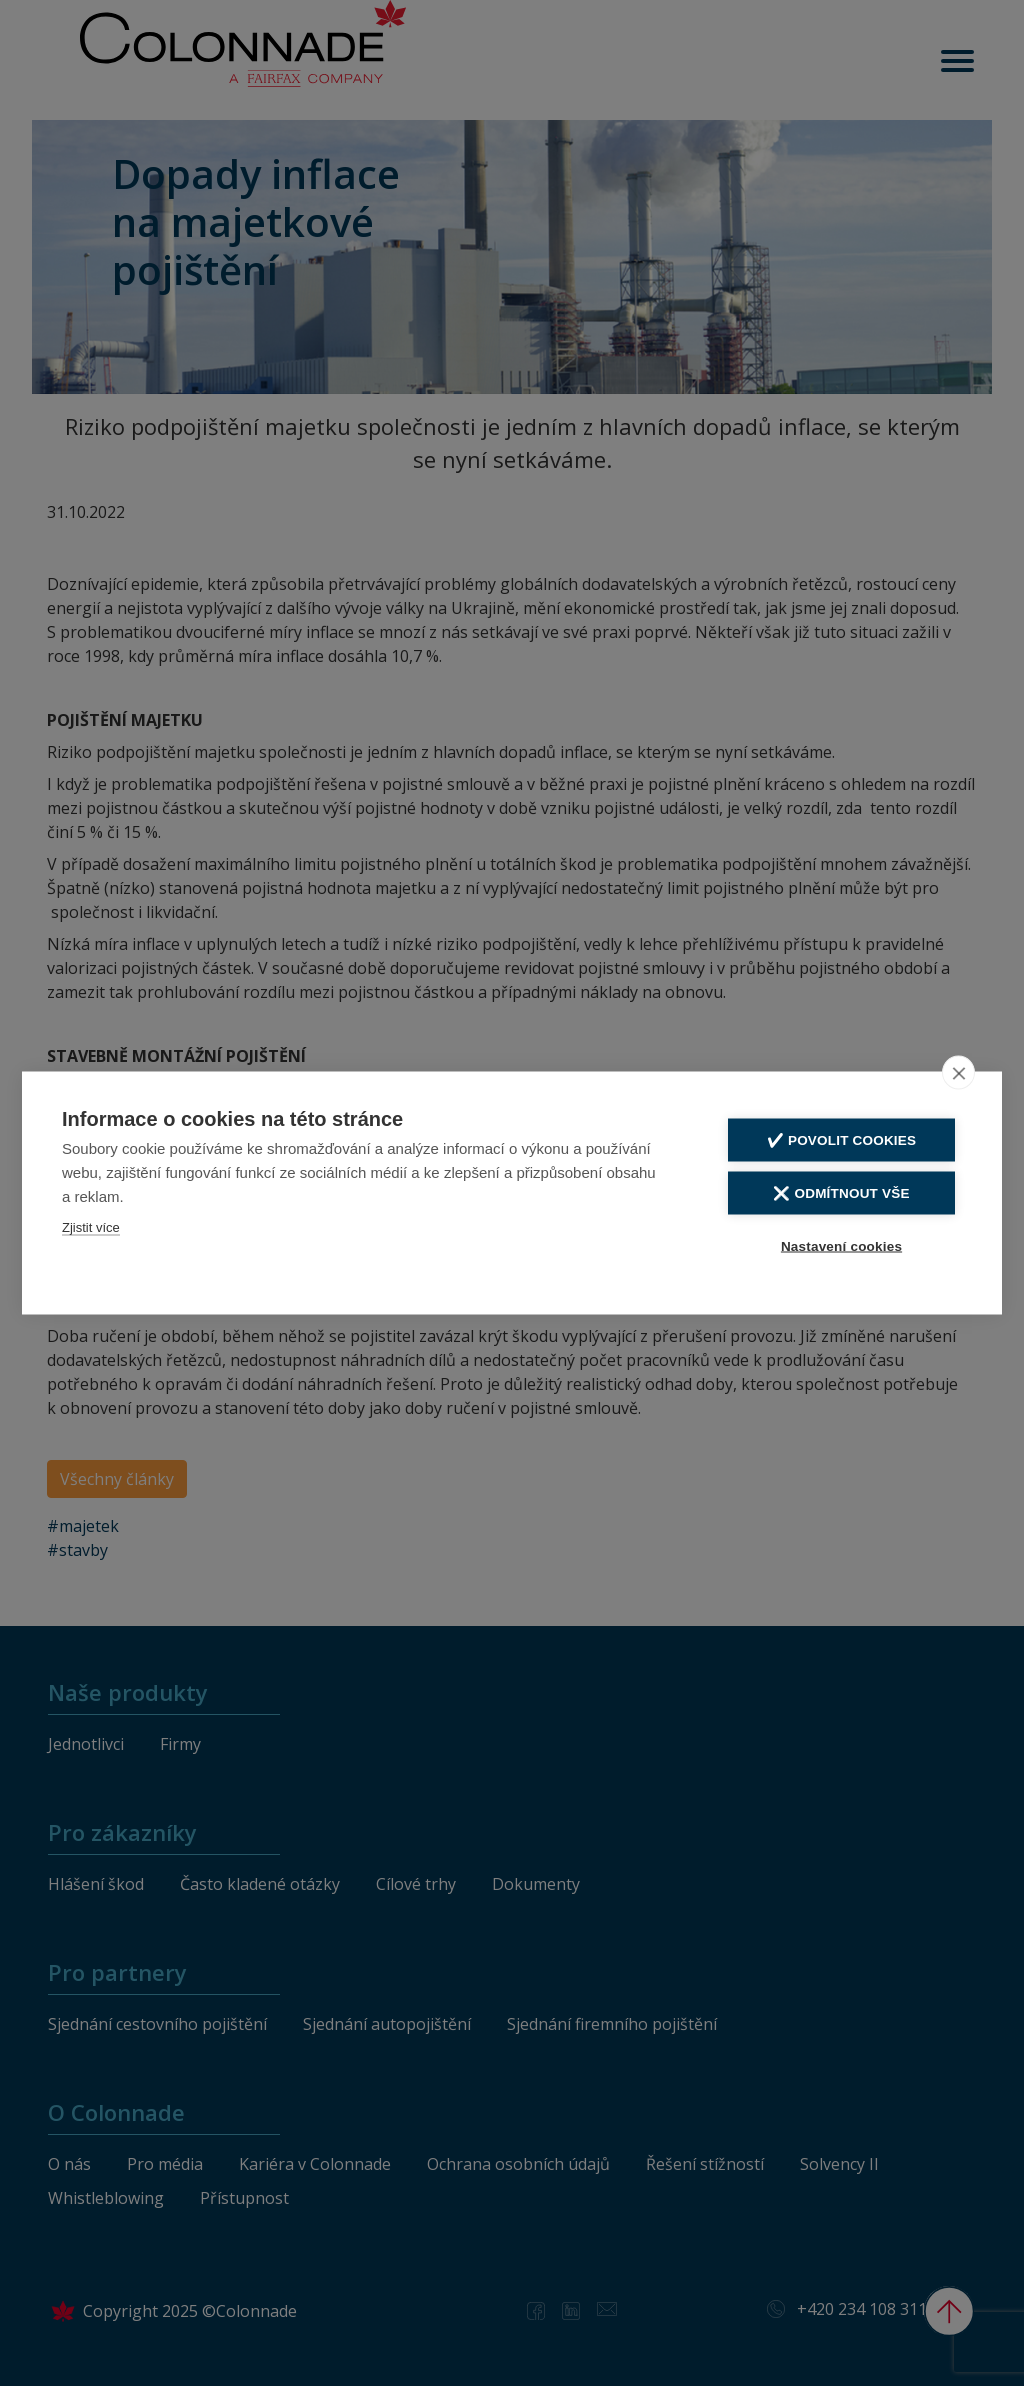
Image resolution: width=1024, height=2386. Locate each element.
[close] (958, 1072)
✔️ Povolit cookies (841, 1139)
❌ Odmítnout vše (841, 1192)
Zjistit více (91, 1226)
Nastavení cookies (841, 1245)
